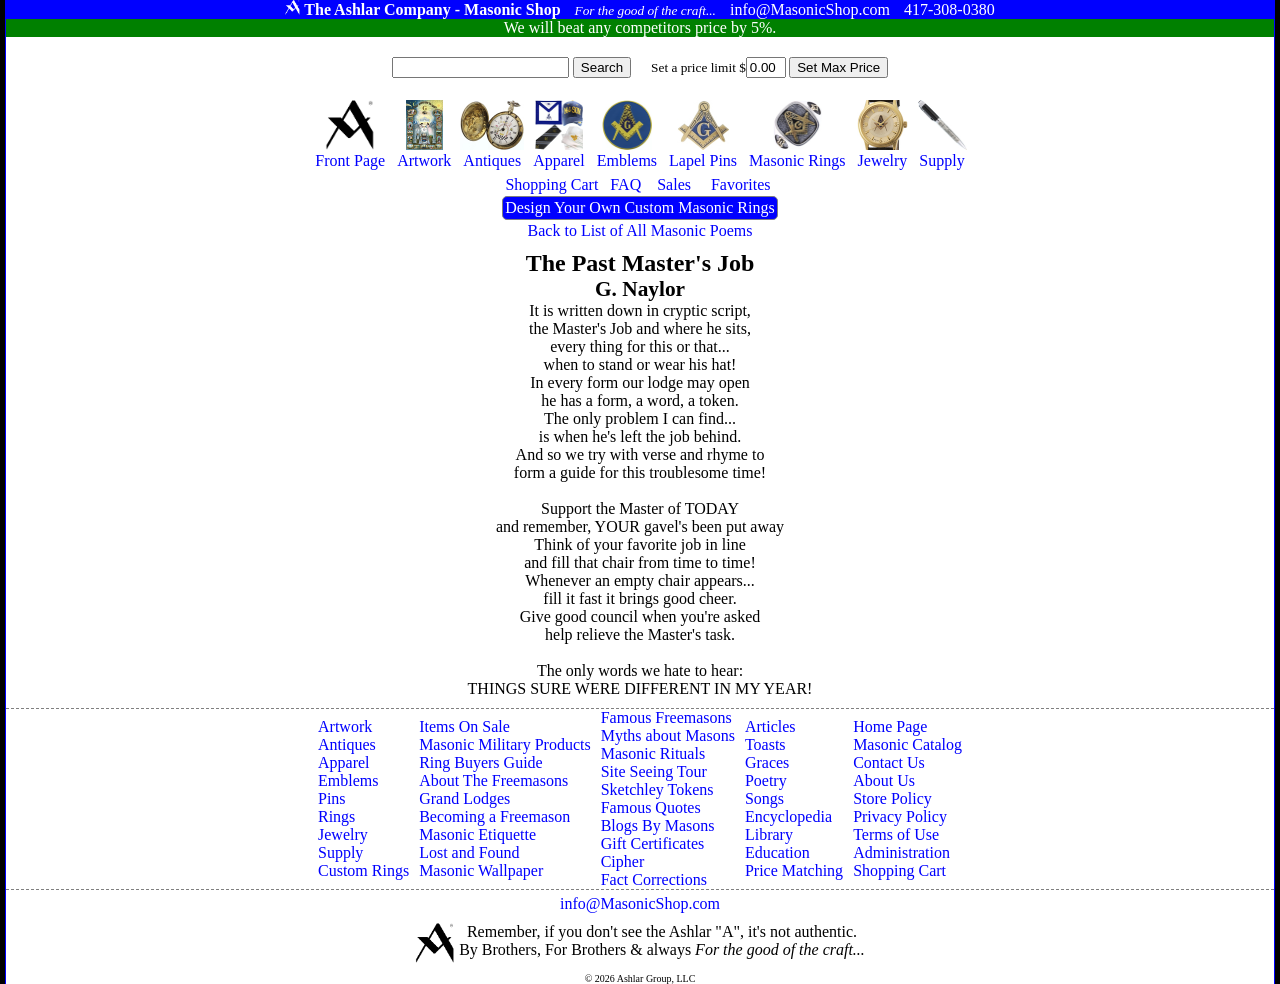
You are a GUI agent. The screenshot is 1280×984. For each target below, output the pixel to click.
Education (777, 852)
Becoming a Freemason (494, 816)
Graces (767, 762)
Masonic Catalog (907, 744)
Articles (770, 726)
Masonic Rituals (653, 753)
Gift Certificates (653, 843)
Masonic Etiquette (477, 834)
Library (769, 834)
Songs (764, 798)
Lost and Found (469, 852)
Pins (332, 798)
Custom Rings (363, 870)
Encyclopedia (788, 816)
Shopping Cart (899, 870)
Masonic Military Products (505, 744)
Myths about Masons (668, 735)
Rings (336, 816)
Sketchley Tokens (657, 789)
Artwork (345, 726)
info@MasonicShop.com (640, 903)
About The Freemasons (493, 780)
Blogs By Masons (658, 825)
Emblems (348, 780)
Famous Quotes (651, 807)
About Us (884, 780)
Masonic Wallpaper (481, 870)
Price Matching (794, 870)
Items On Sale (464, 726)
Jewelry (343, 834)
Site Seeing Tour (654, 771)
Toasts (765, 744)
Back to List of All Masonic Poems (640, 230)
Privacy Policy (900, 816)
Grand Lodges (464, 798)
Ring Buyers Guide (481, 762)
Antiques (347, 744)
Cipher (623, 861)
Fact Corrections (654, 879)
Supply (340, 852)
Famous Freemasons (666, 717)
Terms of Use (896, 834)
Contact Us (889, 762)
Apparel (344, 762)
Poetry (766, 780)
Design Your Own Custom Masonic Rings (639, 207)
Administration (901, 852)
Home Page (890, 726)
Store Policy (892, 798)
